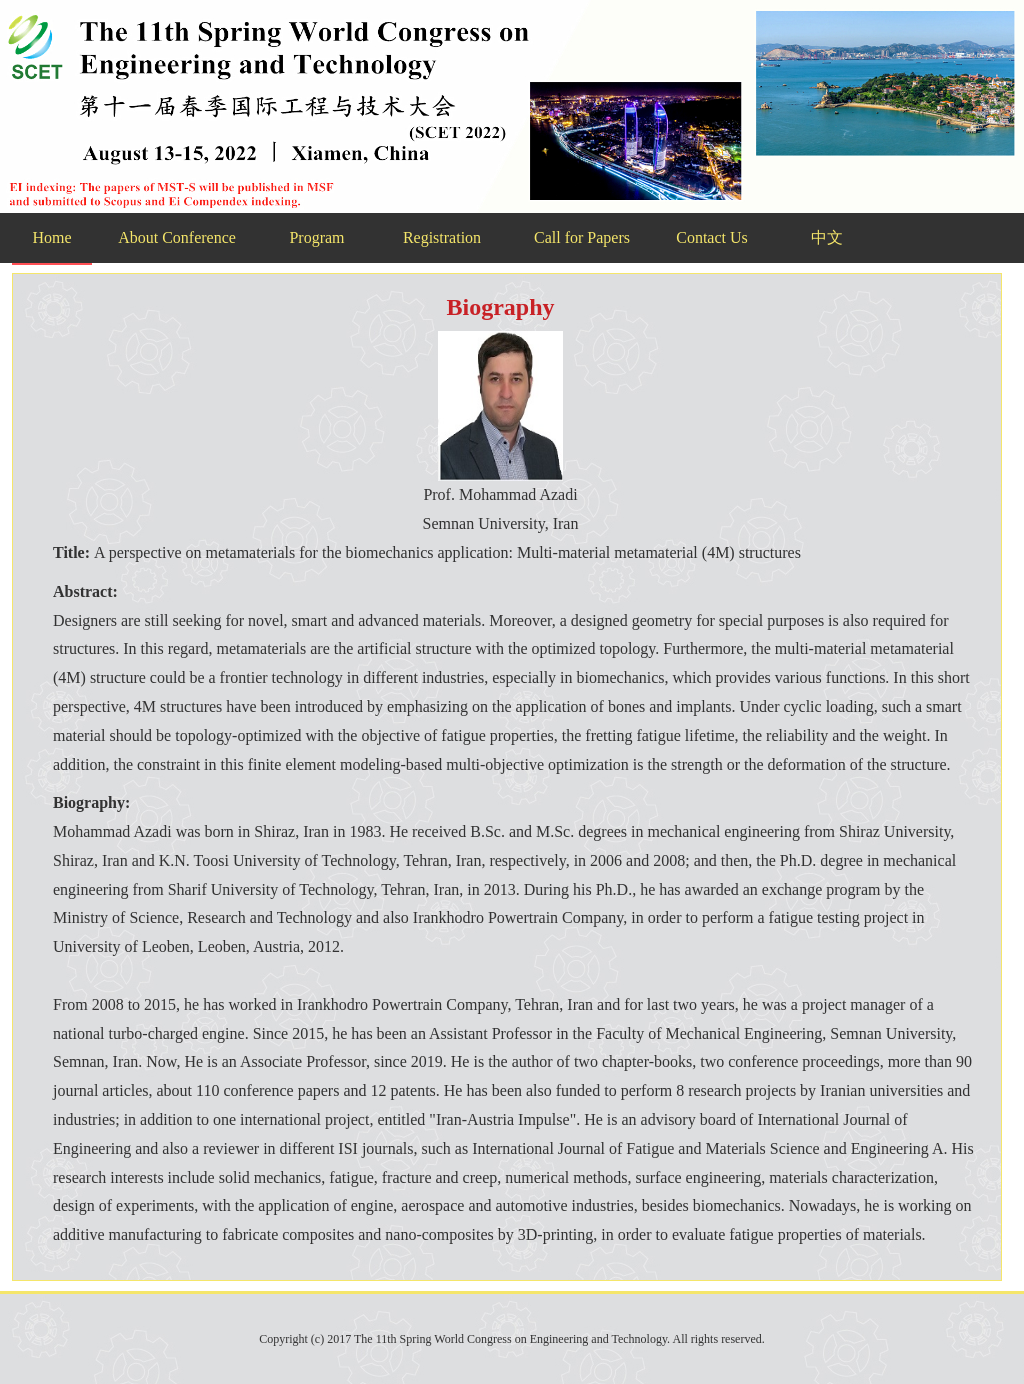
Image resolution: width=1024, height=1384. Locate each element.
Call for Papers (582, 237)
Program (316, 237)
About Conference (177, 237)
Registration (442, 237)
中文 (827, 237)
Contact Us (712, 237)
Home (51, 237)
